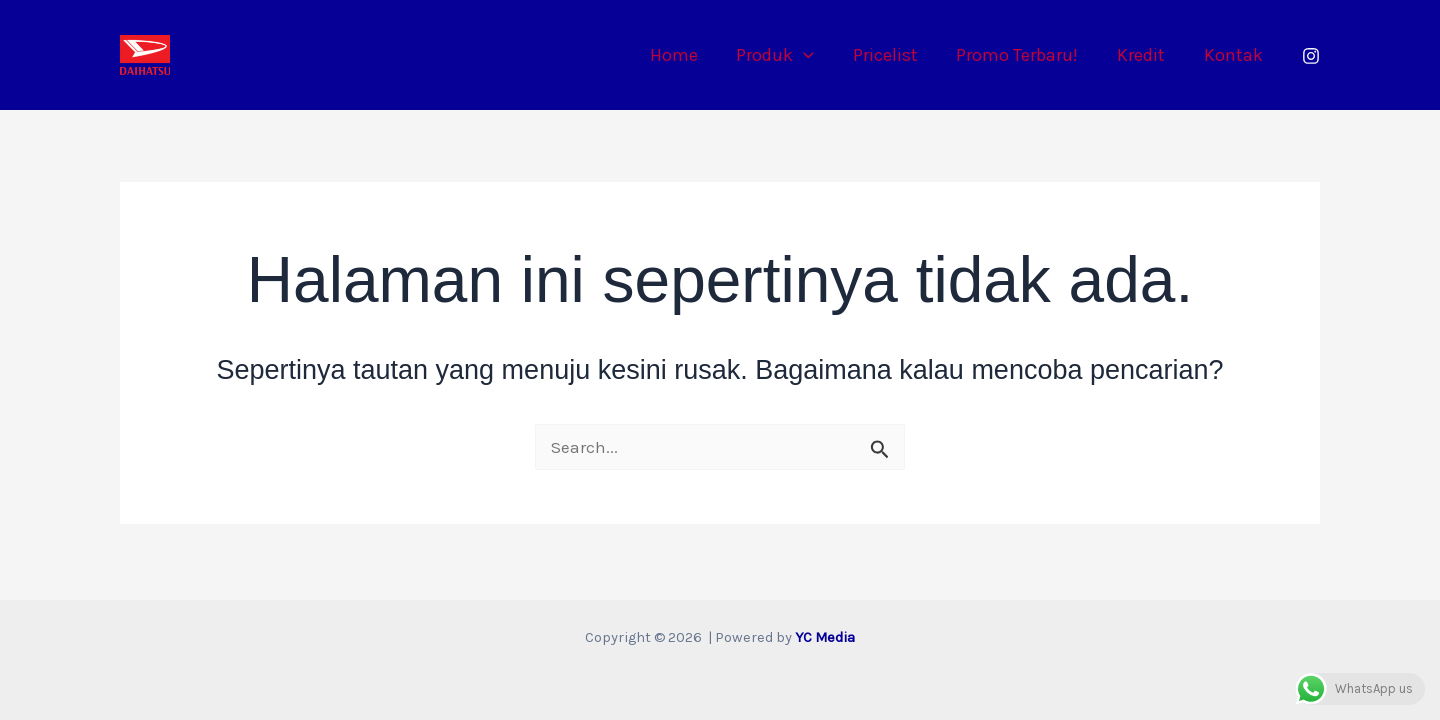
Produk (787, 55)
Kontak (1234, 55)
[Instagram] (1311, 56)
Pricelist (894, 55)
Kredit (1145, 55)
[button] (815, 55)
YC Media (825, 637)
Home (688, 55)
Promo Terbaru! (1024, 55)
